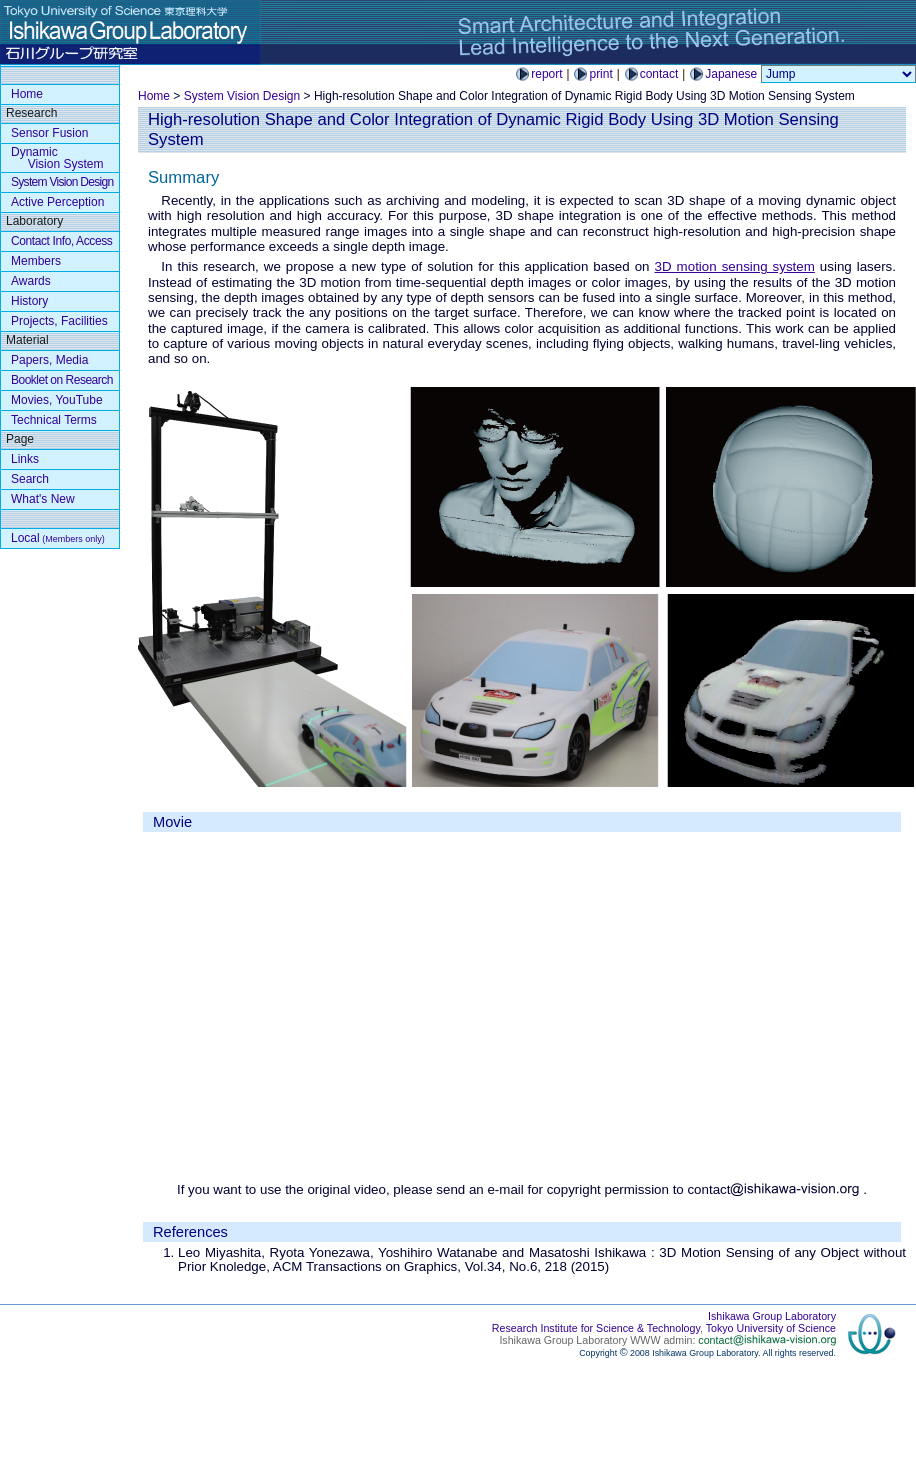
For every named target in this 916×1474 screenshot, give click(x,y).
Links (25, 459)
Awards (31, 281)
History (29, 301)
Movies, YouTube (57, 400)
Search (30, 479)
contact (659, 74)
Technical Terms (54, 420)
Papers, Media (49, 360)
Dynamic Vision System (57, 158)
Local (58, 538)
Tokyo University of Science (771, 1328)
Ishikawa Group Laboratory (772, 1316)
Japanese (731, 74)
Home (154, 96)
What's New (43, 499)
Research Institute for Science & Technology (596, 1328)
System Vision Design (242, 96)
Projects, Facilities (59, 321)
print (600, 74)
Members (36, 261)
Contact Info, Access (61, 241)
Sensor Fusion (49, 133)
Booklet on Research (62, 380)
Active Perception (57, 202)
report (546, 74)
